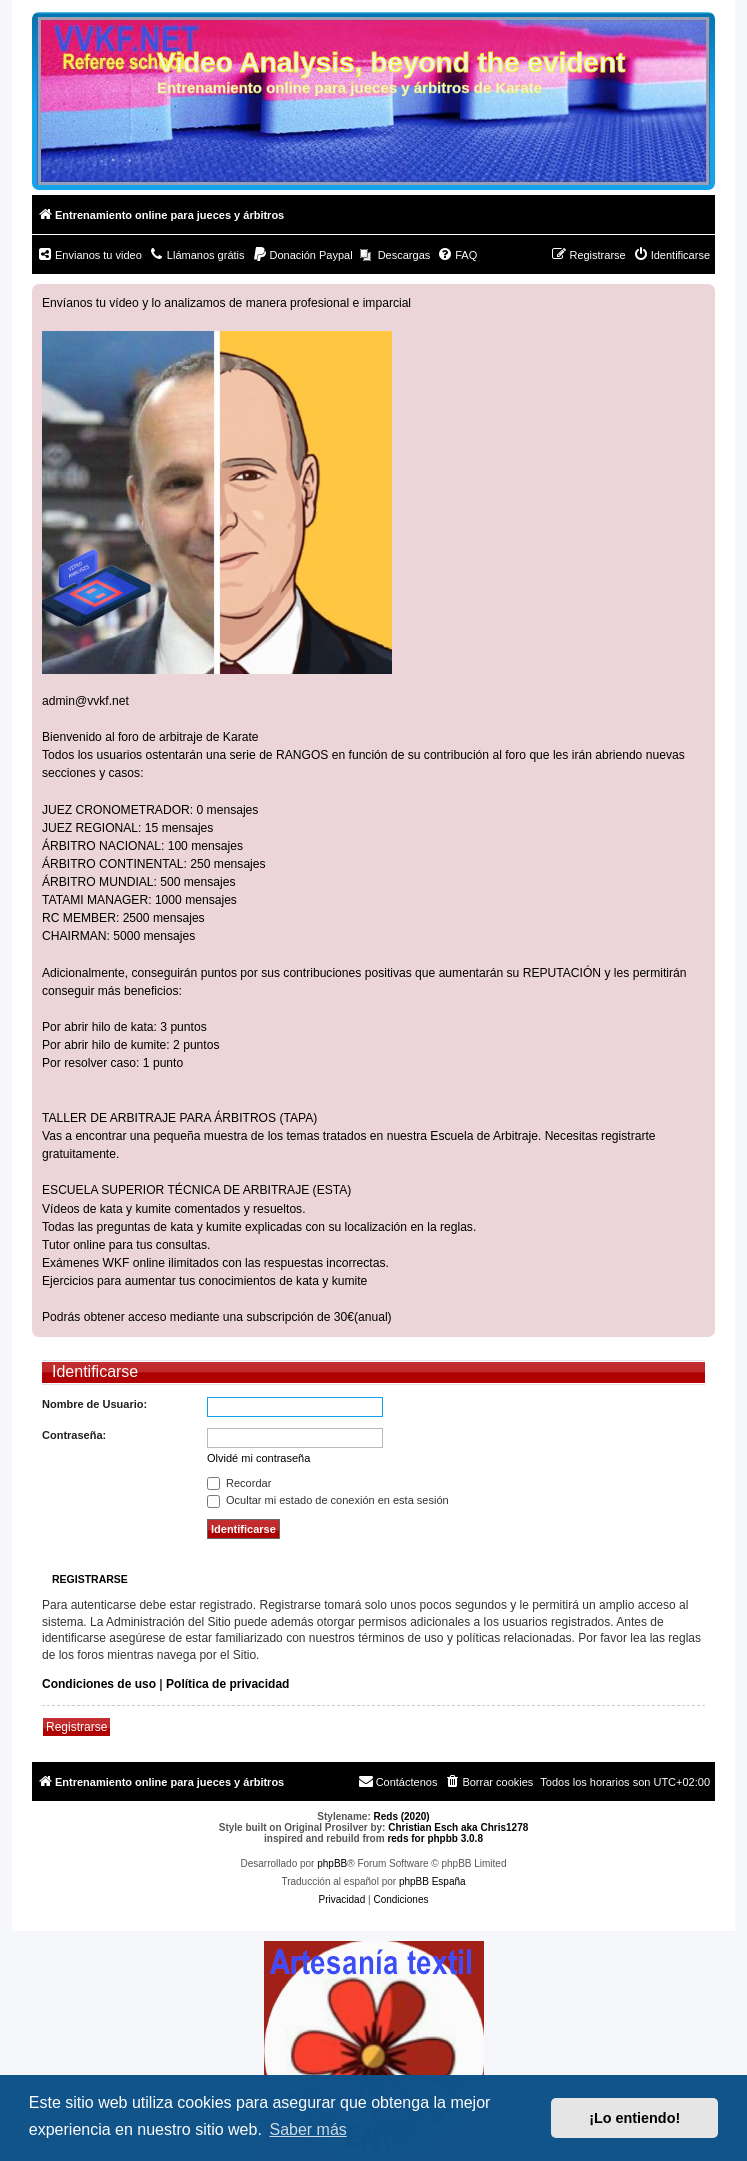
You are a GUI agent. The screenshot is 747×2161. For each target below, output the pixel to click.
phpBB (332, 1863)
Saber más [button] (307, 2129)
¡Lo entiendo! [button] (634, 2118)
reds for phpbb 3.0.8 (435, 1838)
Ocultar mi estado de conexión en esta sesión (328, 1500)
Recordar (239, 1483)
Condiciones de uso (99, 1684)
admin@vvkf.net (85, 701)
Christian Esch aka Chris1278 (458, 1827)
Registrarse (76, 1727)
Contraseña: (74, 1435)
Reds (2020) (402, 1816)
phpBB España (432, 1881)
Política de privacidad (227, 1684)
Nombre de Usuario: (94, 1404)
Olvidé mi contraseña (258, 1458)
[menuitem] (89, 255)
